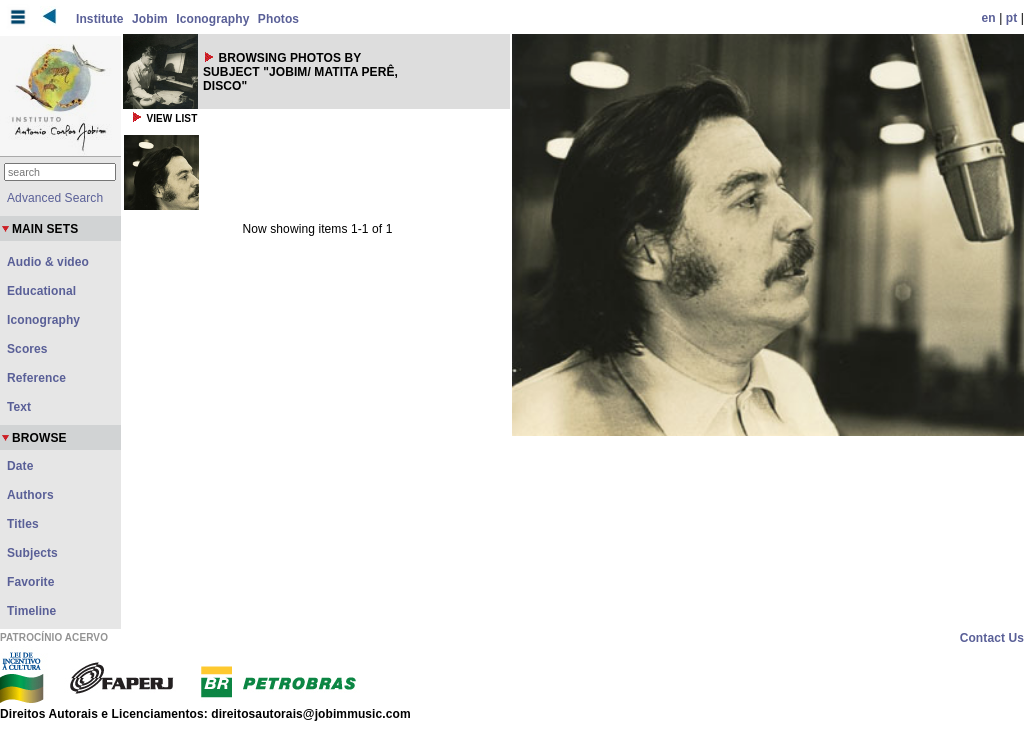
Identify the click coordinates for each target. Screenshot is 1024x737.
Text (19, 407)
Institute (100, 19)
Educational (41, 291)
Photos (278, 19)
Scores (27, 349)
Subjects (32, 553)
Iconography (212, 19)
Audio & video (48, 262)
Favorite (30, 582)
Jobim (150, 19)
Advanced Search (55, 198)
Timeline (31, 611)
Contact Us (992, 638)
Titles (23, 524)
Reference (36, 378)
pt (1012, 18)
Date (20, 466)
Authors (30, 495)
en (989, 18)
